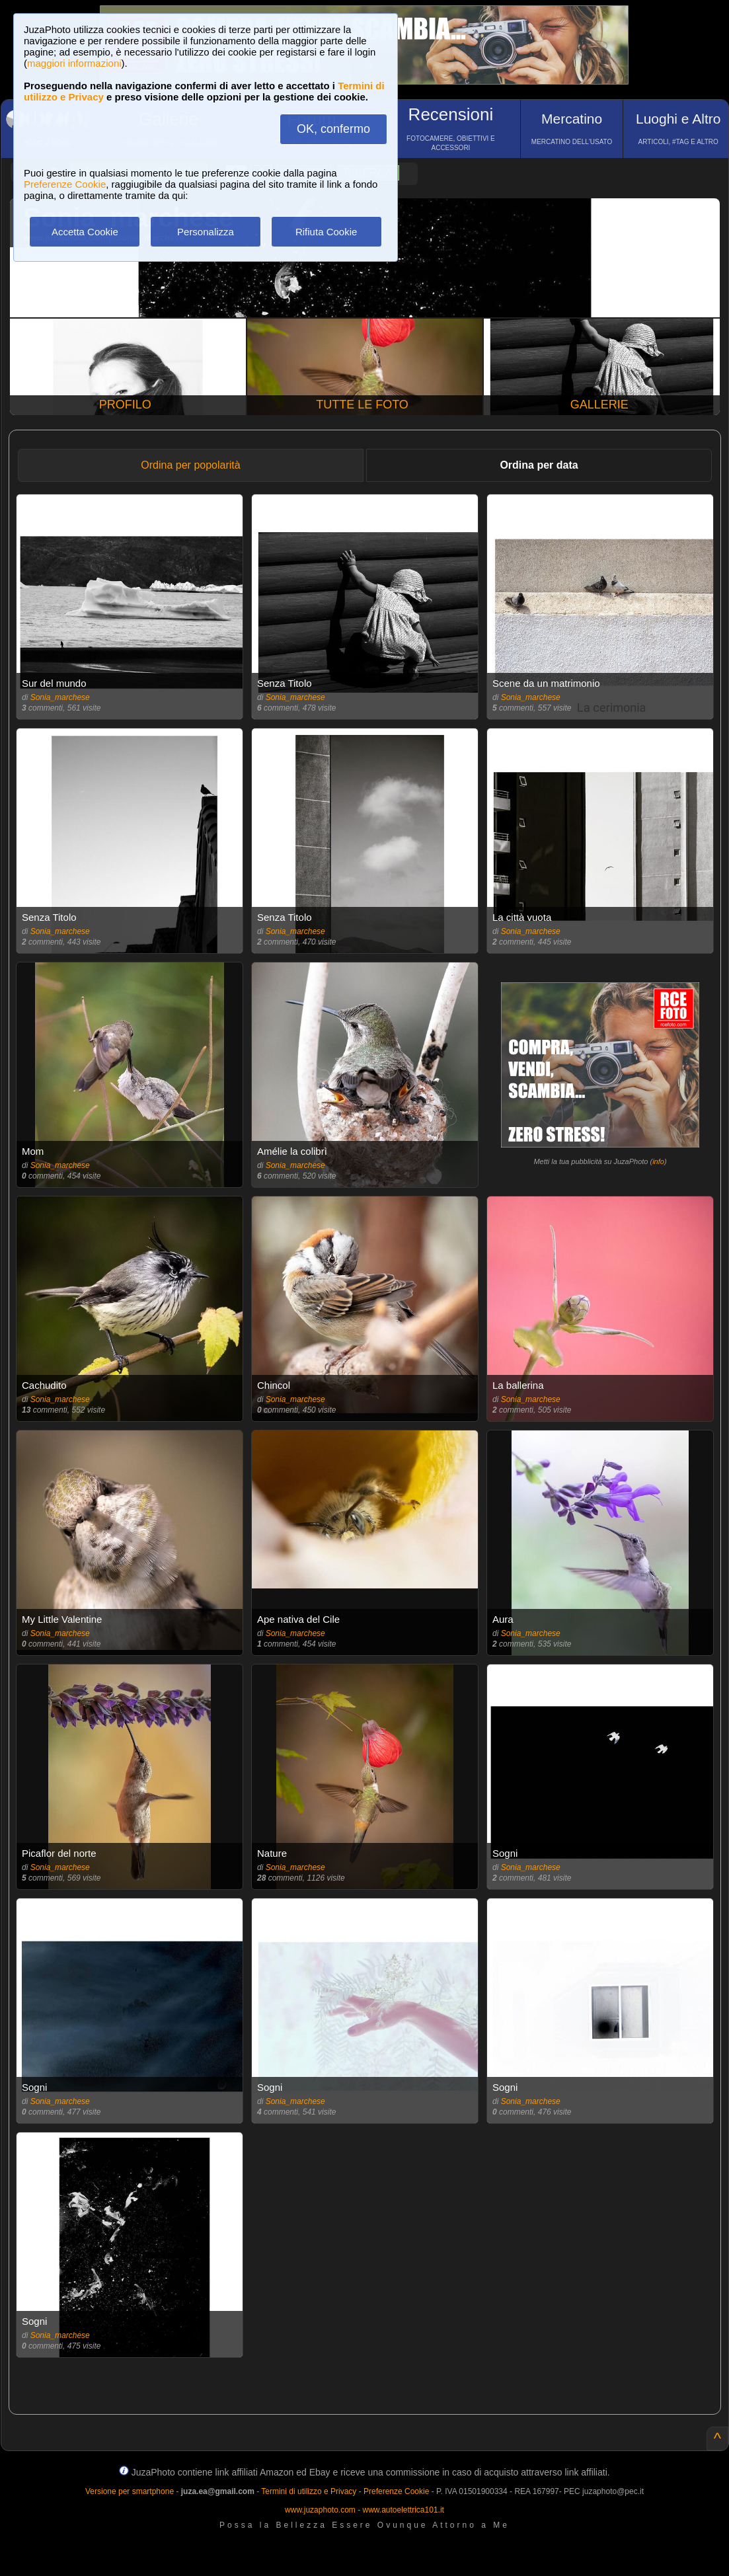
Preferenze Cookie (65, 184)
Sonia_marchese (60, 697)
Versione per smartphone (129, 2491)
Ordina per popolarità (190, 465)
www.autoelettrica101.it (402, 2510)
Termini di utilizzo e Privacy (308, 2491)
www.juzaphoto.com (320, 2510)
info (658, 1161)
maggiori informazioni (74, 63)
